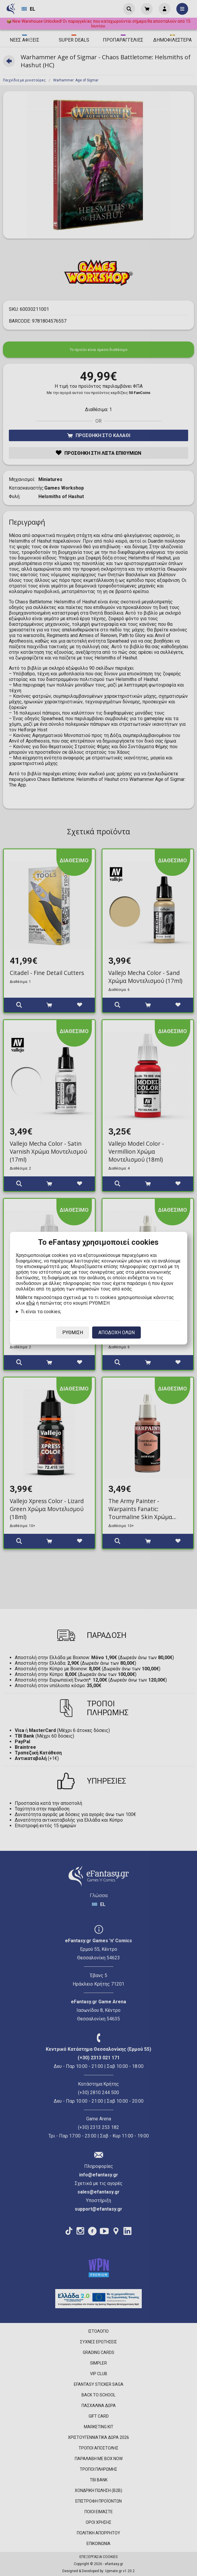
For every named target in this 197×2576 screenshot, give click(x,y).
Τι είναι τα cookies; (41, 1311)
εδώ (30, 1303)
